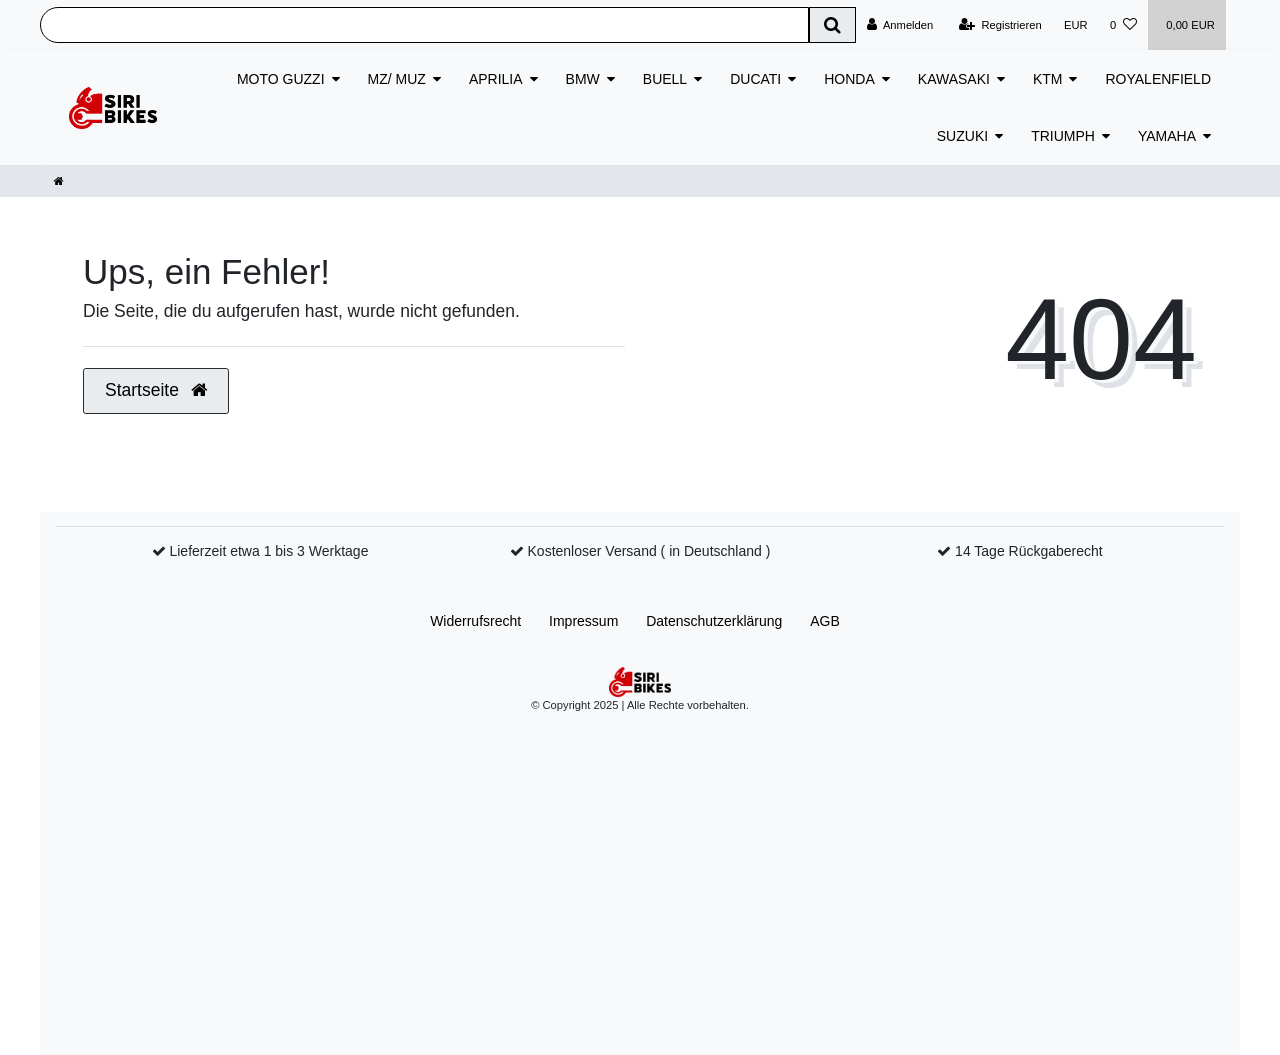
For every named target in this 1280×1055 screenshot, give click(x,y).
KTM (1048, 79)
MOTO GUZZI (281, 79)
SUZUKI (962, 136)
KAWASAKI (954, 79)
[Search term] (424, 25)
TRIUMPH (1063, 136)
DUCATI (755, 79)
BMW (583, 79)
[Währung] (1076, 25)
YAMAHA (1167, 136)
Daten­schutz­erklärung (714, 621)
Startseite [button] (156, 390)
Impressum (583, 621)
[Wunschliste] (1123, 25)
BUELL (665, 79)
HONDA (849, 79)
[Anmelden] (900, 25)
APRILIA (496, 79)
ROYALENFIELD (1158, 79)
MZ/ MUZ (397, 79)
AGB (825, 621)
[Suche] (832, 25)
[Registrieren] (1000, 25)
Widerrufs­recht (475, 621)
